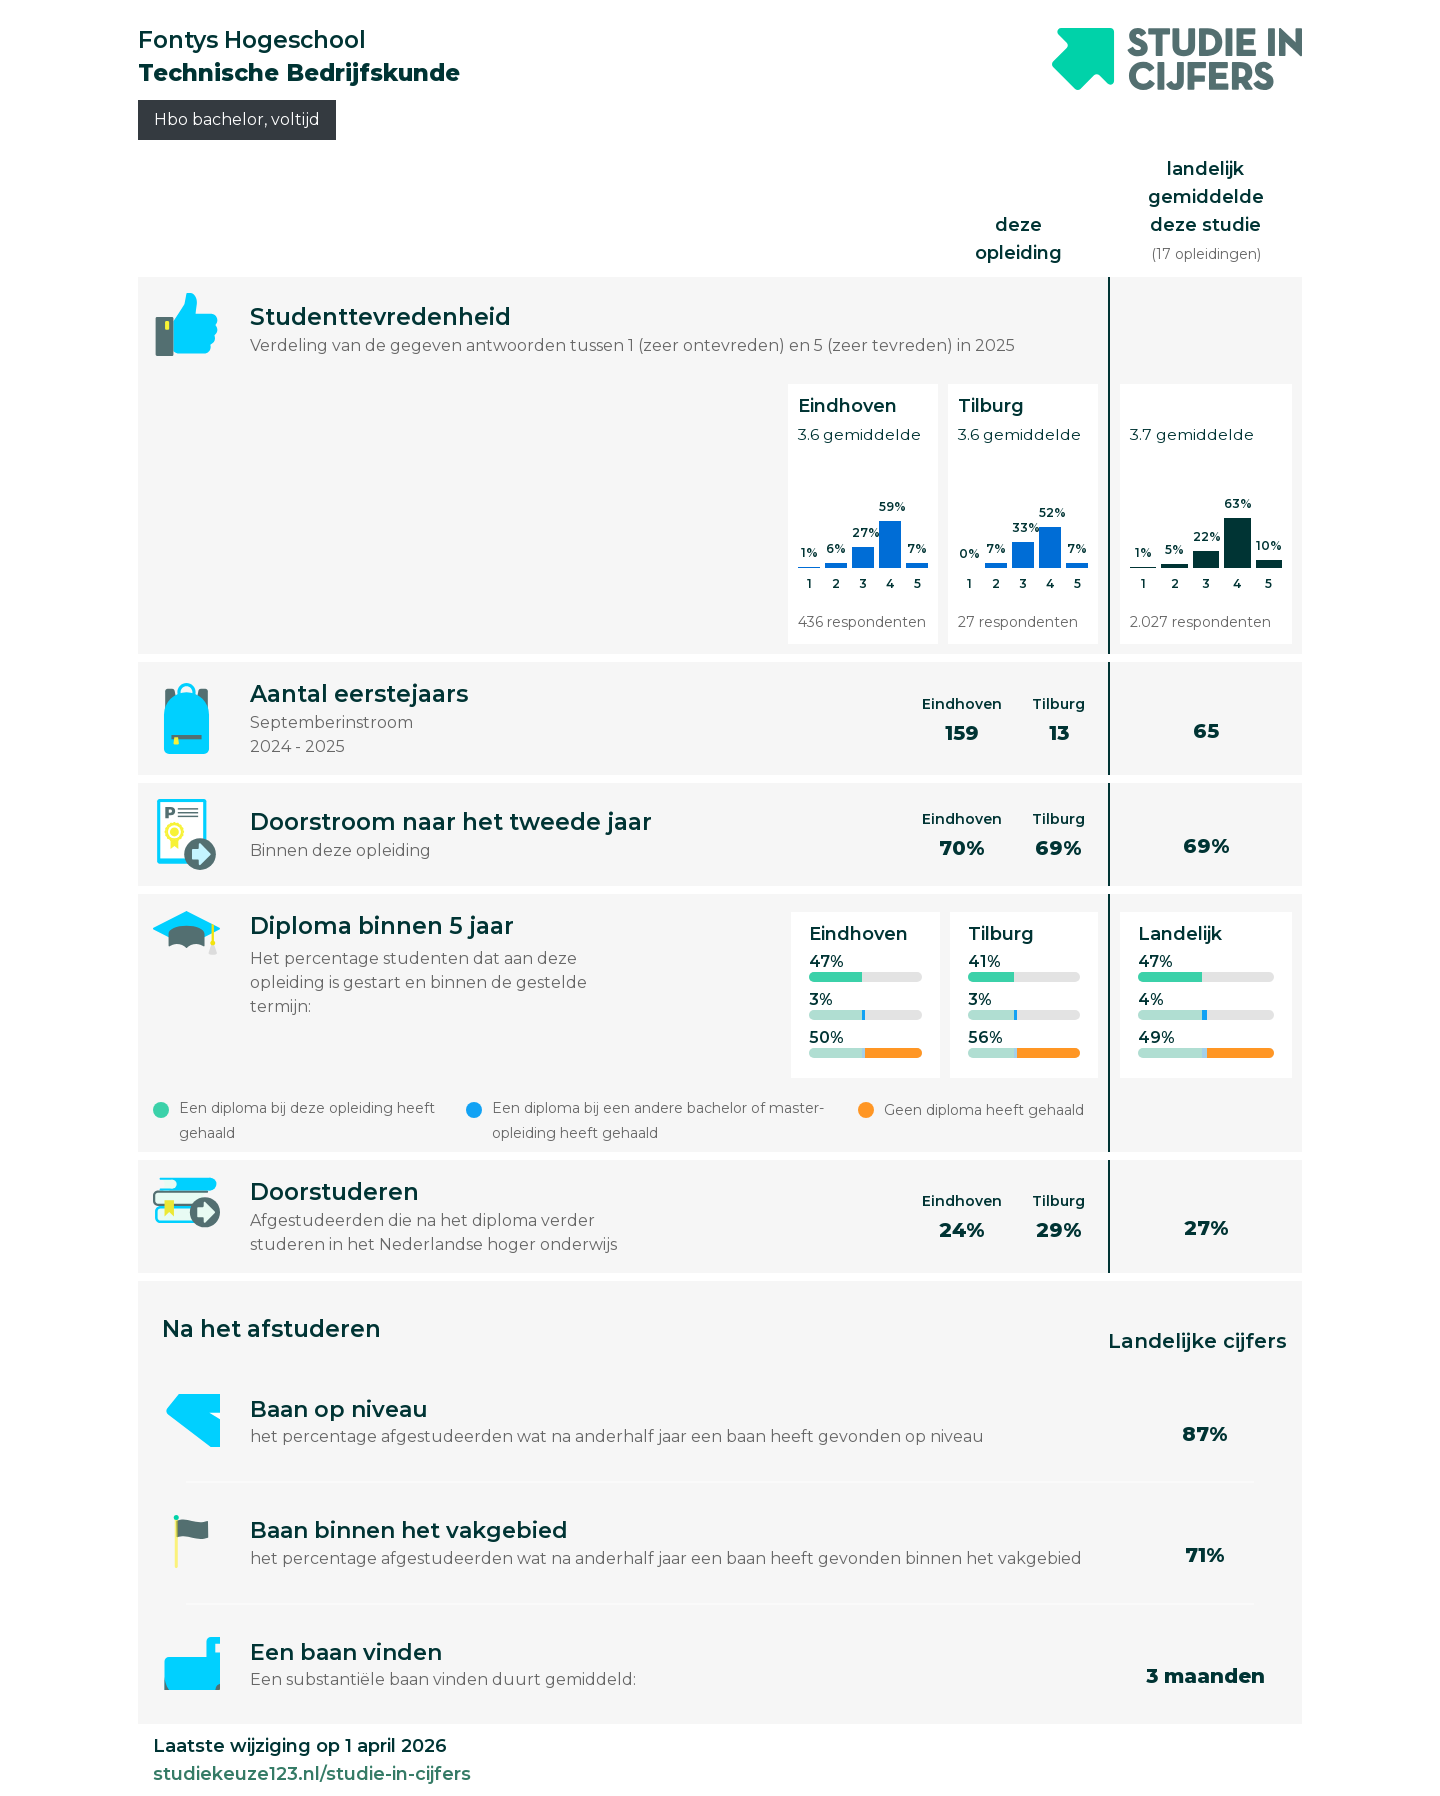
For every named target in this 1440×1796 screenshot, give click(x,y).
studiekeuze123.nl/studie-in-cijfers (312, 1774)
